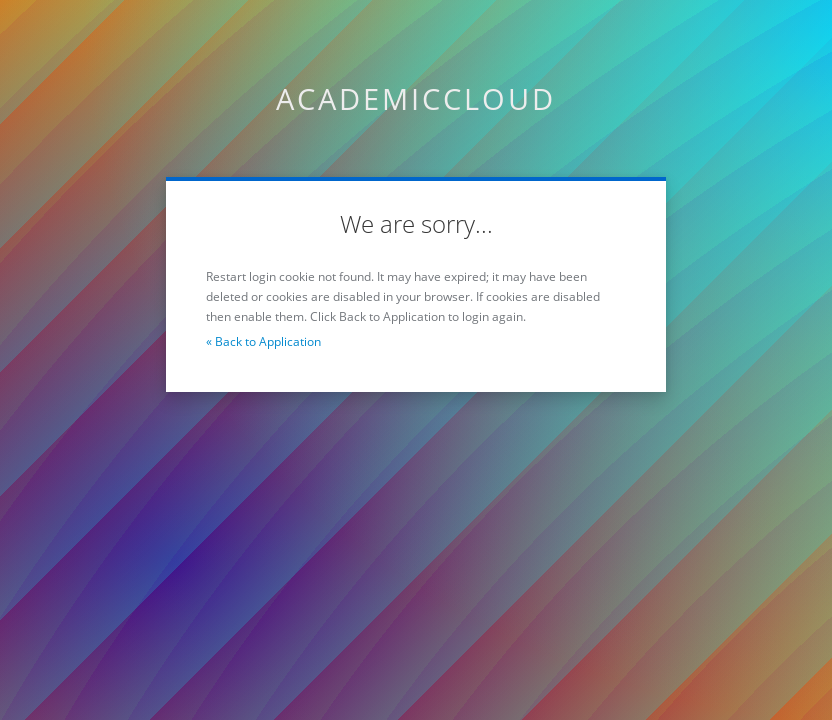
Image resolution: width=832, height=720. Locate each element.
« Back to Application (263, 341)
